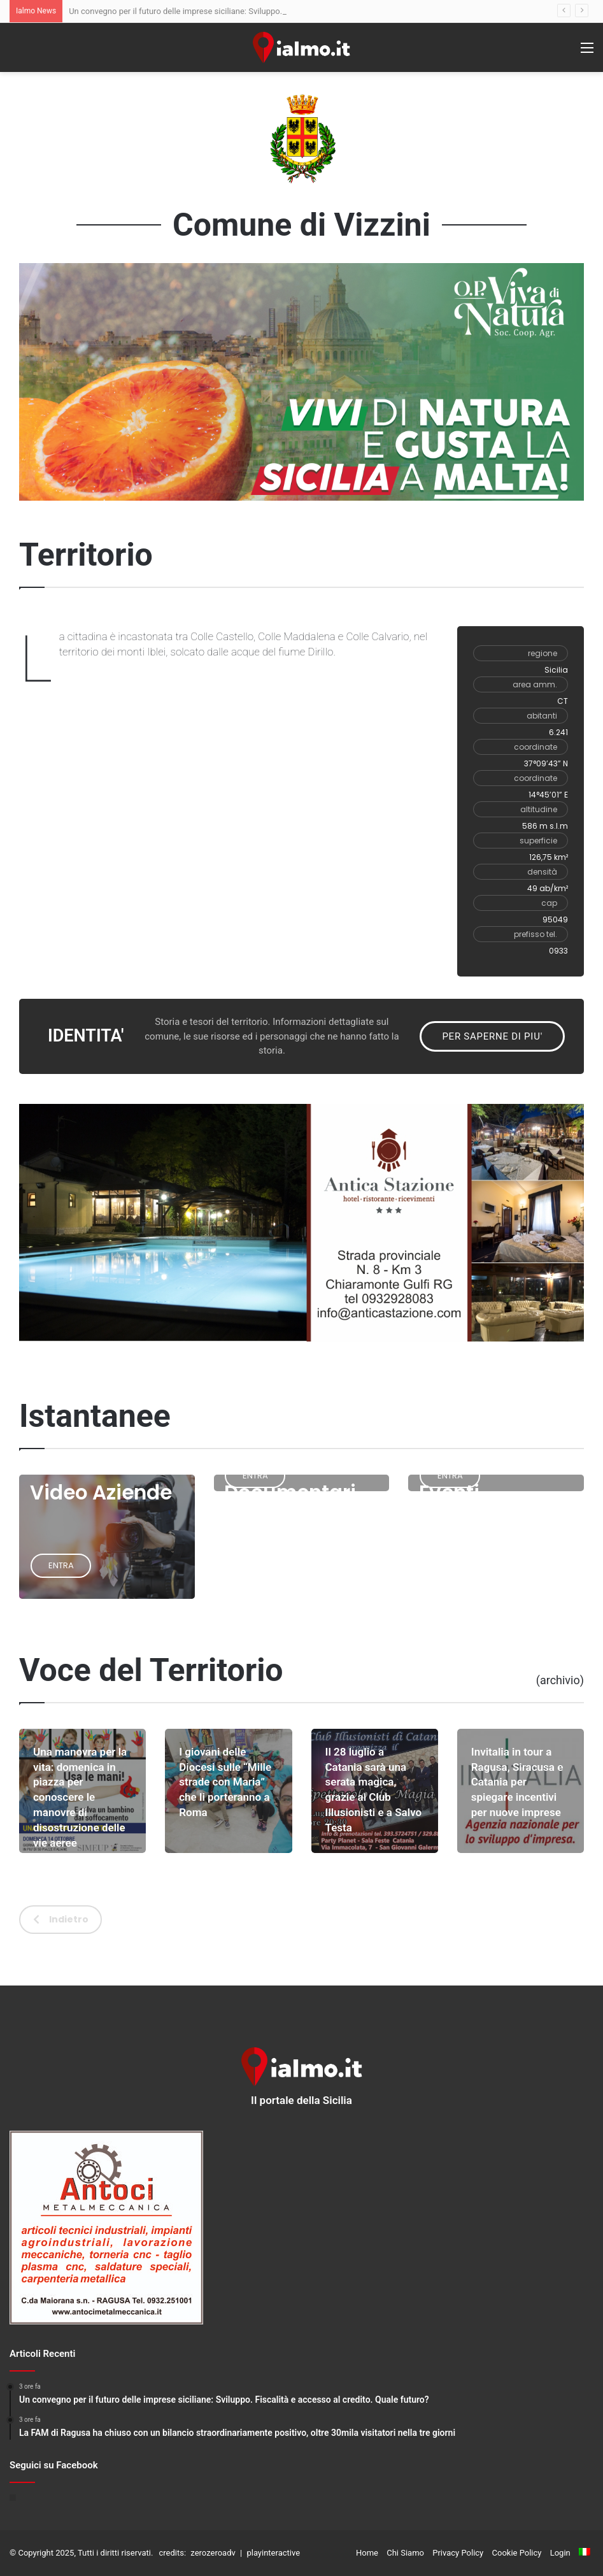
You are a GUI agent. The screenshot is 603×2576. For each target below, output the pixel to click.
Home (367, 2553)
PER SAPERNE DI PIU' (492, 1036)
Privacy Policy (457, 2553)
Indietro (61, 1919)
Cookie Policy (517, 2553)
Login (560, 2553)
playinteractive (273, 2553)
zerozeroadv (212, 2553)
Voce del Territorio (151, 1670)
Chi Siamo (405, 2553)
